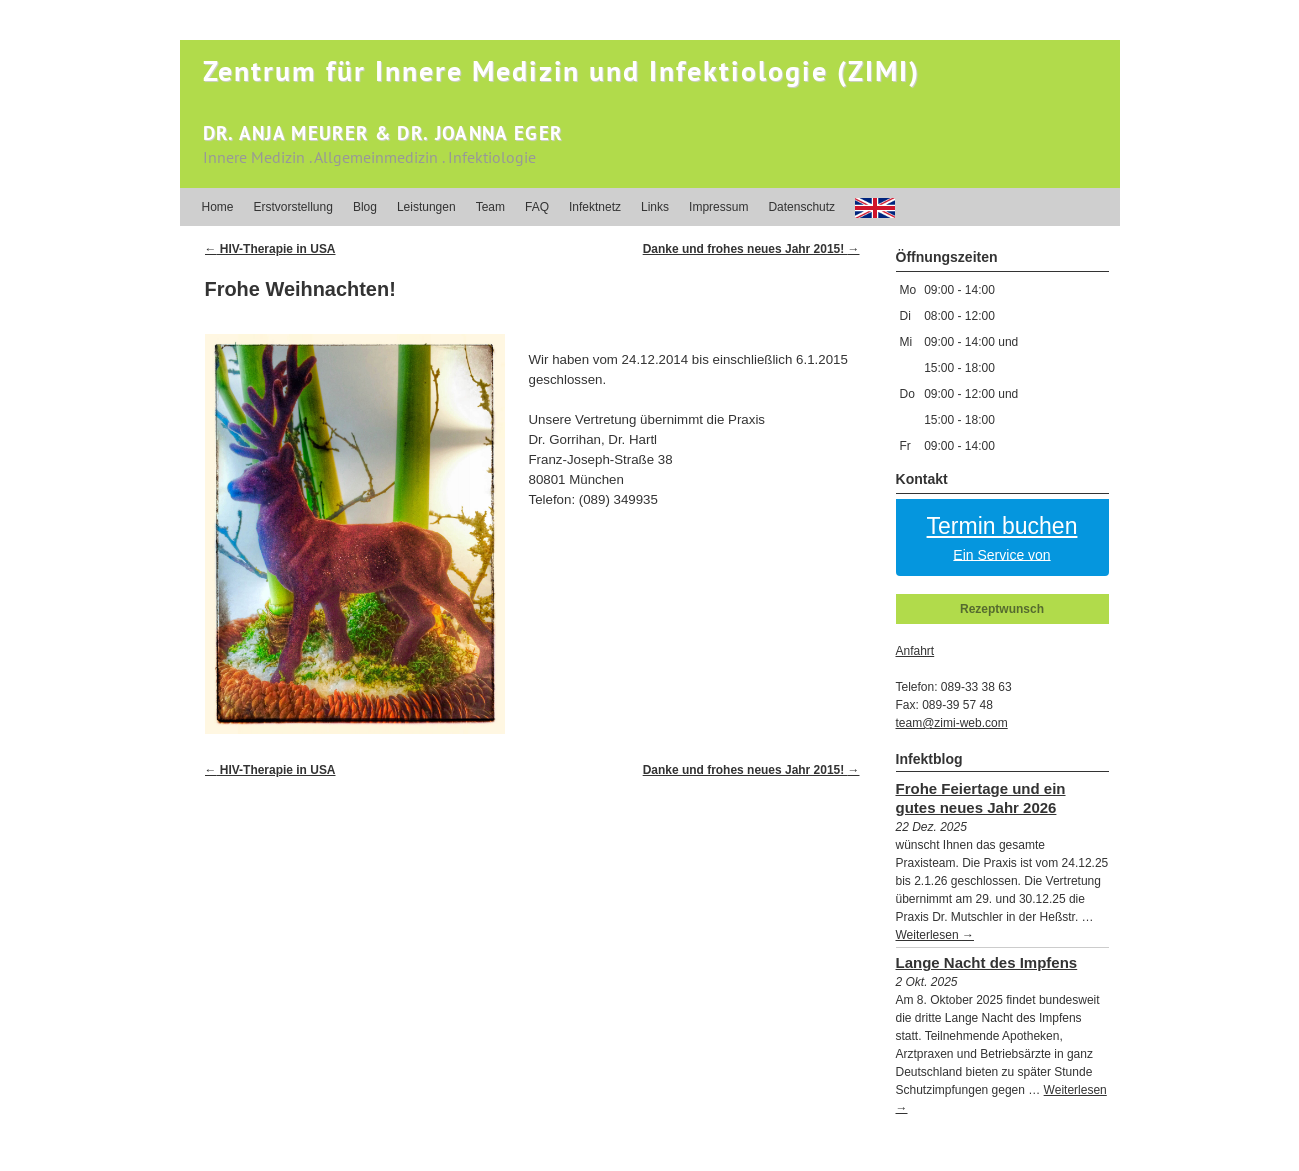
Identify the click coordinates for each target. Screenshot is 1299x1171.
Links (655, 207)
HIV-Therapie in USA (270, 249)
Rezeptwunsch (1002, 609)
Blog (365, 207)
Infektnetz (595, 207)
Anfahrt (915, 651)
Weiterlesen (935, 935)
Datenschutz (801, 207)
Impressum (718, 207)
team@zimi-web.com (952, 723)
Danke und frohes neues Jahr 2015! (751, 249)
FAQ (537, 207)
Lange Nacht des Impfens (987, 962)
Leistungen (426, 207)
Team (490, 207)
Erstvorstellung (293, 207)
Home (218, 207)
